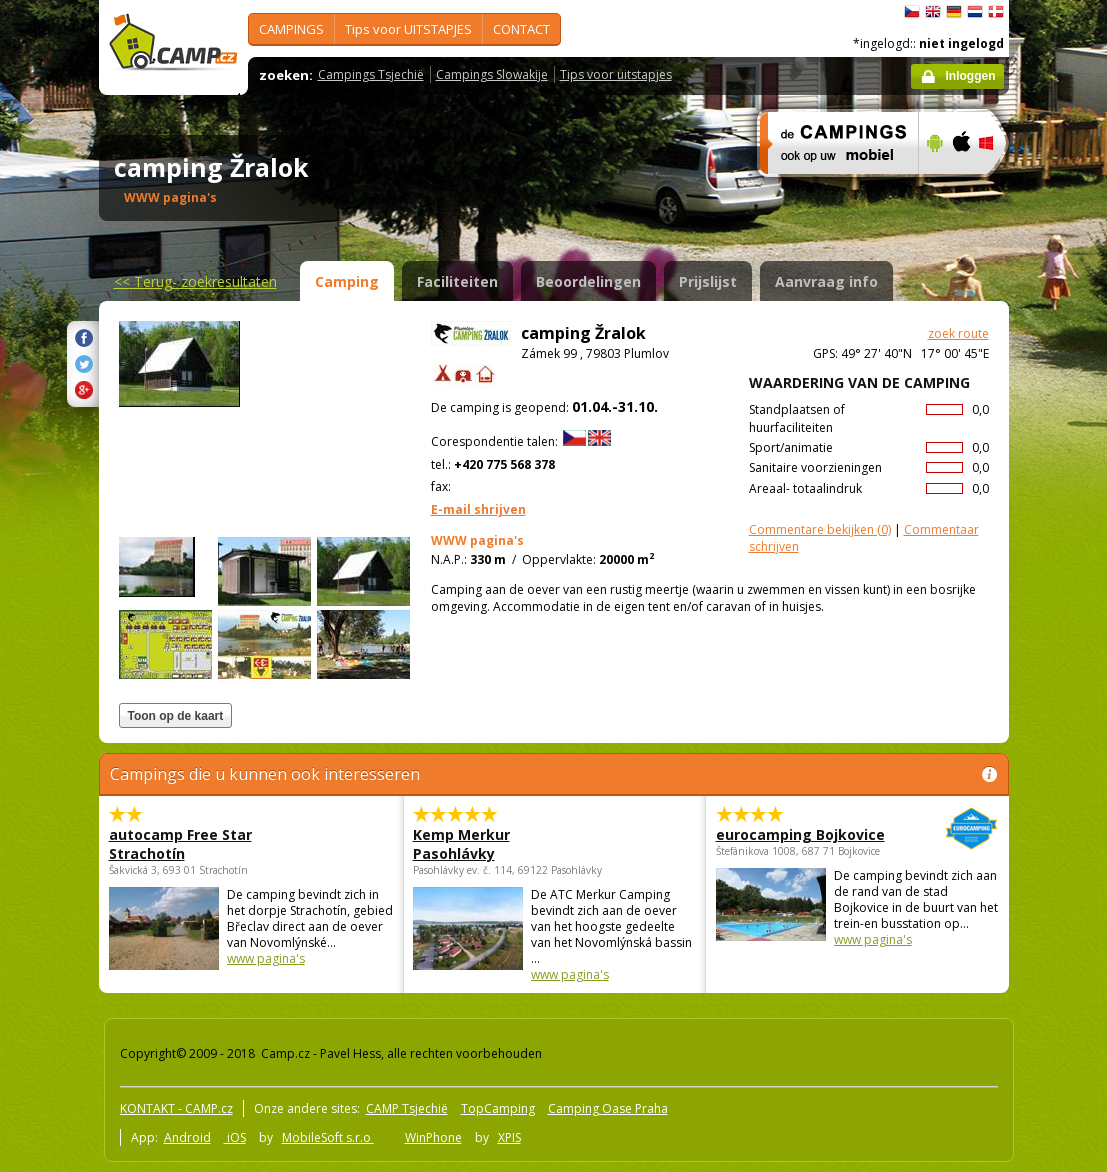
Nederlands (975, 12)
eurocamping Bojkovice (802, 834)
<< (195, 281)
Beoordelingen (588, 281)
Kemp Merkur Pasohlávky (461, 844)
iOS (235, 1137)
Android (187, 1137)
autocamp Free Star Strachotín (180, 844)
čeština (912, 12)
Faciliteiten (457, 281)
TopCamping (498, 1108)
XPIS (509, 1137)
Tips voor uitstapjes (616, 74)
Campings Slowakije (492, 74)
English (933, 12)
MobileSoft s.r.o (328, 1137)
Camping (347, 281)
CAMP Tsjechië (407, 1108)
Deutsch (954, 12)
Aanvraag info (826, 281)
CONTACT (521, 29)
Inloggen (971, 76)
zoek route (958, 333)
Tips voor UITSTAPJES (408, 29)
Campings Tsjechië (371, 74)
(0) (820, 529)
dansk (996, 12)
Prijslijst (708, 281)
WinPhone (433, 1137)
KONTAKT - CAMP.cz (176, 1108)
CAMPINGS (291, 29)
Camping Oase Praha (608, 1108)
